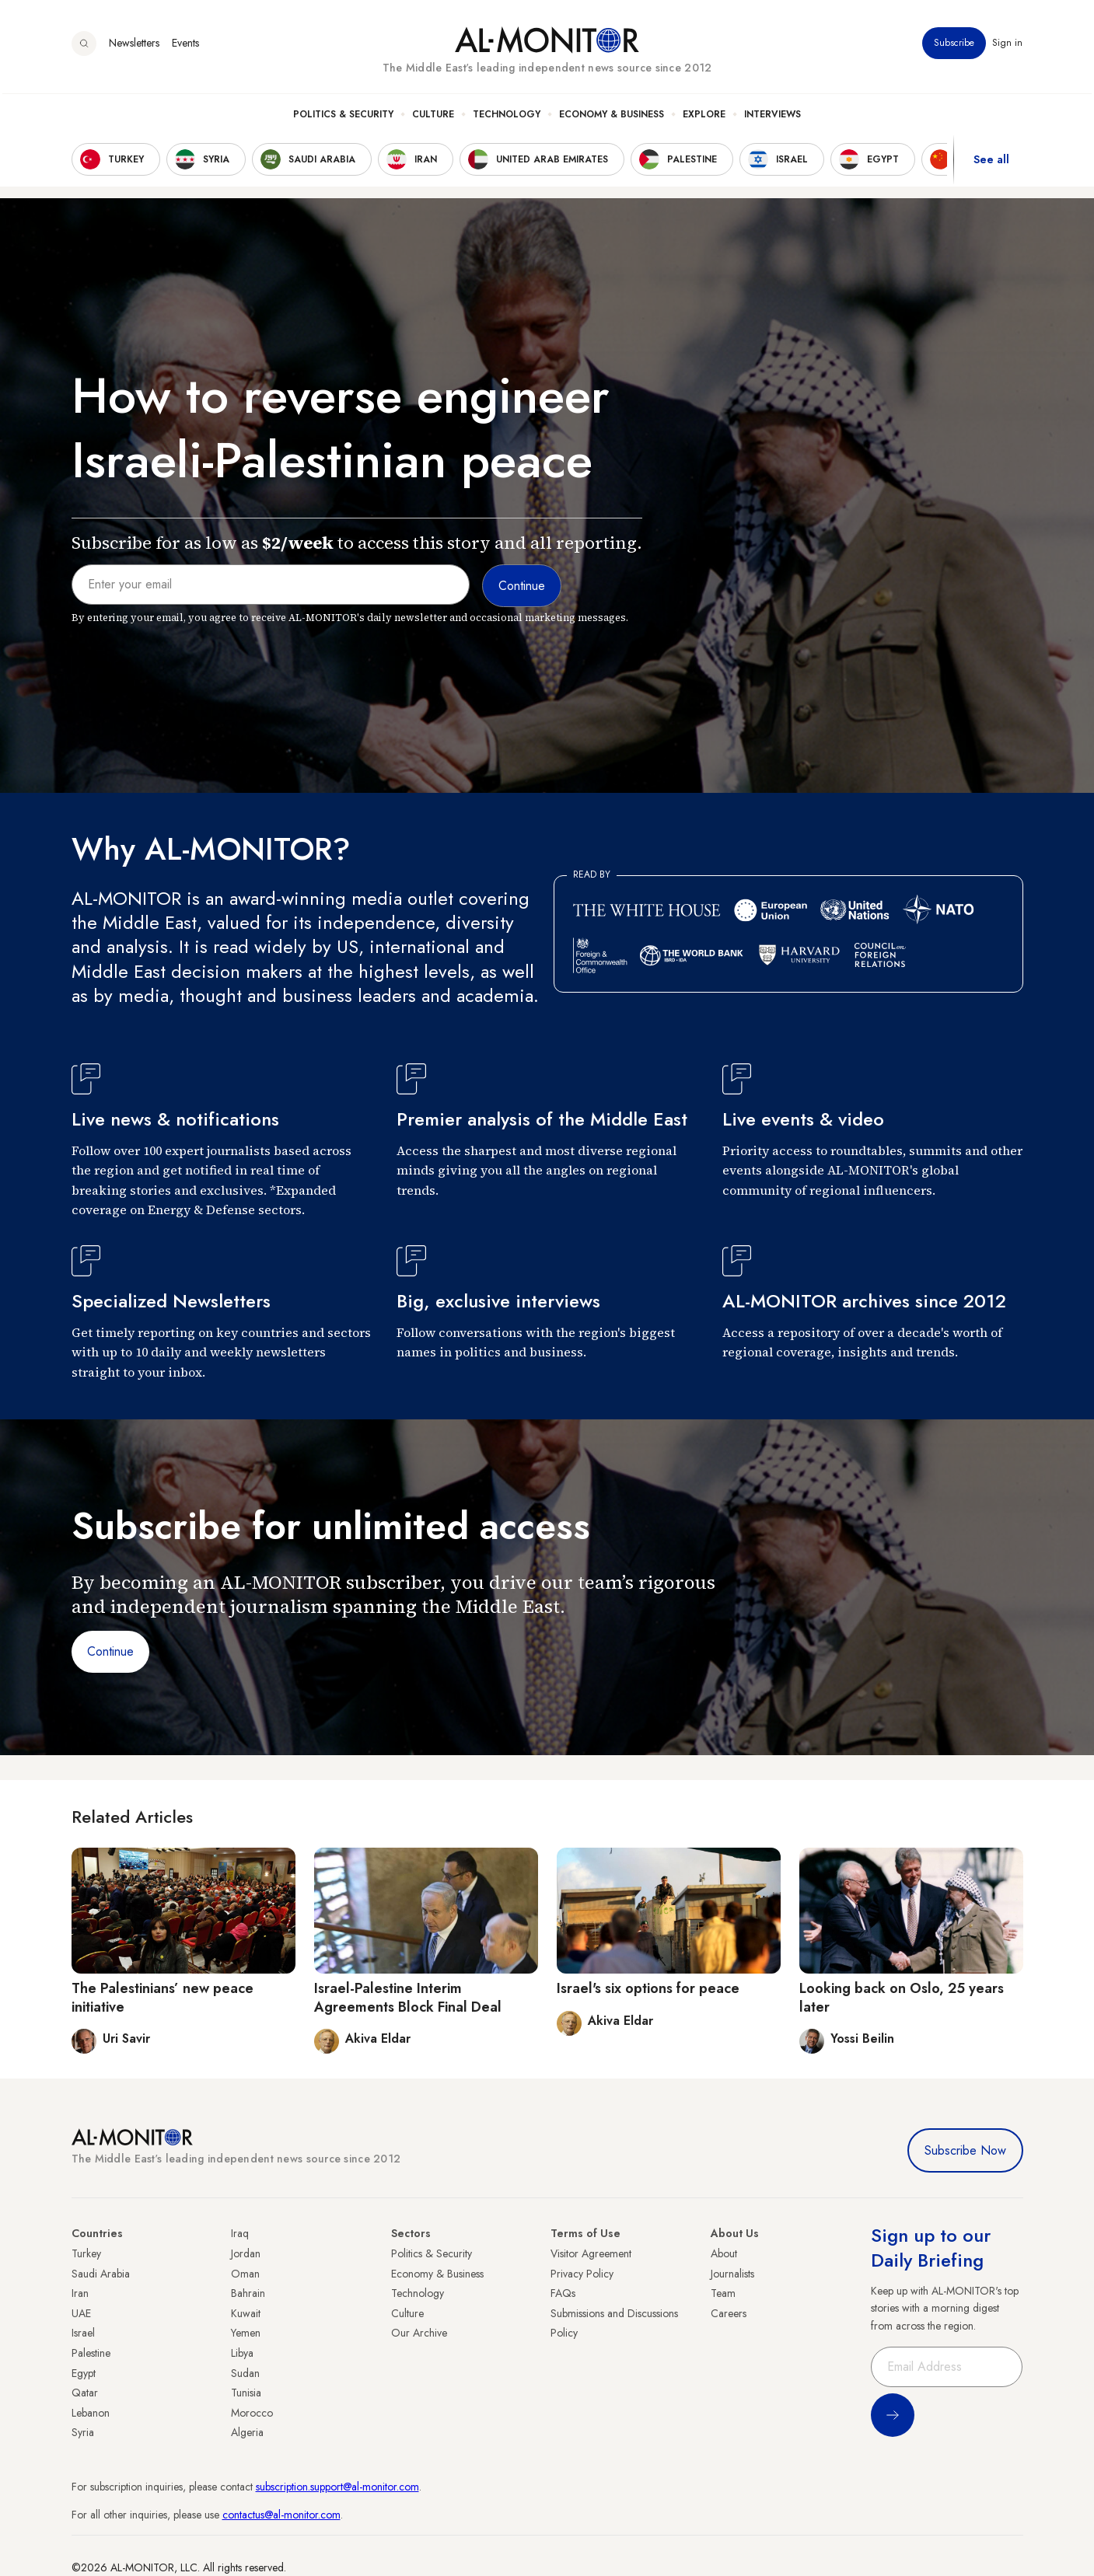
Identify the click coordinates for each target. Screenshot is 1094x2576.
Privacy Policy (581, 2273)
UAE (81, 2313)
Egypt (84, 2373)
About (724, 2253)
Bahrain (248, 2293)
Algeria (247, 2432)
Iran (80, 2293)
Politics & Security (343, 117)
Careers (728, 2313)
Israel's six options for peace (648, 1988)
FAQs (562, 2293)
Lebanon (91, 2413)
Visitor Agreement (590, 2253)
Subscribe (955, 46)
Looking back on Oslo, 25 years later (901, 1997)
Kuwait (245, 2313)
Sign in (1008, 46)
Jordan (245, 2253)
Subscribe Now (965, 2150)
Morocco (252, 2413)
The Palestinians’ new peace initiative (162, 1997)
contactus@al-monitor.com (281, 2514)
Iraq (240, 2233)
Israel (83, 2332)
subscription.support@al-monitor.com (337, 2486)
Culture (433, 117)
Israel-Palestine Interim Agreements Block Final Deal (408, 1997)
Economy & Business (611, 117)
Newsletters (134, 46)
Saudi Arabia (101, 2273)
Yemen (245, 2332)
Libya (242, 2353)
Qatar (85, 2392)
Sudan (245, 2373)
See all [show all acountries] (991, 162)
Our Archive (419, 2332)
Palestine (91, 2353)
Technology (506, 117)
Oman (245, 2273)
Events (185, 46)
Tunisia (246, 2392)
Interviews (772, 117)
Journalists (732, 2273)
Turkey (86, 2253)
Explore (704, 117)
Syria (83, 2432)
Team (723, 2293)
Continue (110, 1651)
